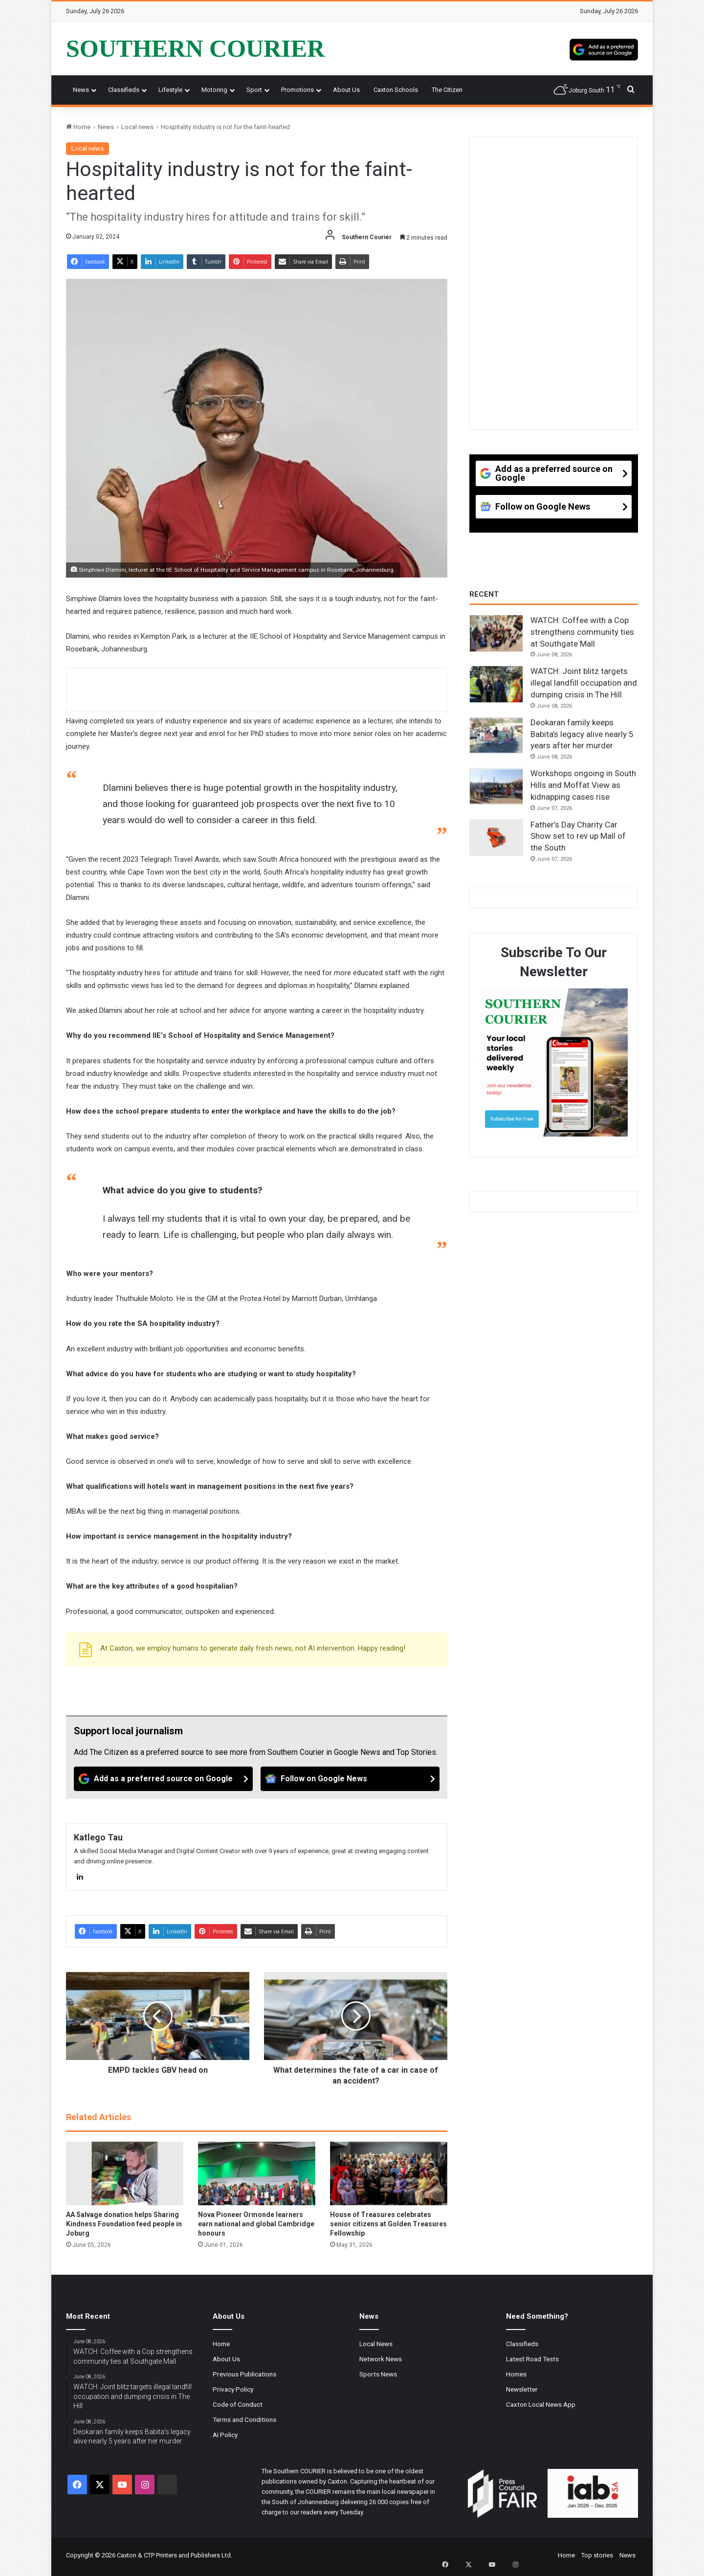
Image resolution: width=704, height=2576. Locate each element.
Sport (254, 89)
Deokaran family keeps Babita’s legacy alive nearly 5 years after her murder (582, 734)
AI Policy (225, 2435)
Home (78, 127)
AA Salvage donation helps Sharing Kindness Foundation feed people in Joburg (124, 2224)
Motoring (214, 89)
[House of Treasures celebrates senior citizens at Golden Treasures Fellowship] (388, 2173)
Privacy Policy (233, 2389)
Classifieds (123, 89)
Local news (137, 127)
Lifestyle (170, 89)
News (81, 89)
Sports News (378, 2374)
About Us (346, 89)
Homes (516, 2374)
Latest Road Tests (532, 2359)
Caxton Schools (396, 89)
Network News (380, 2359)
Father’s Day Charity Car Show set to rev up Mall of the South (578, 836)
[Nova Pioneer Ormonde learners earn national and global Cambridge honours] (256, 2173)
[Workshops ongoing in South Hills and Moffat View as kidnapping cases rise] (496, 786)
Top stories (597, 2555)
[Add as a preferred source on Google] (604, 48)
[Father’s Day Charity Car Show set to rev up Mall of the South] (496, 837)
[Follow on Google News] (350, 1779)
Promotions (297, 89)
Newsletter (522, 2389)
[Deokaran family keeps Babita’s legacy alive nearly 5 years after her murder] (496, 735)
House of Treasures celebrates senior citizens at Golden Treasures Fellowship (388, 2224)
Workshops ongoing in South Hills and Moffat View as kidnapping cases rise (583, 785)
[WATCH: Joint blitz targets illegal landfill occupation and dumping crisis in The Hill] (496, 684)
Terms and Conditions (244, 2419)
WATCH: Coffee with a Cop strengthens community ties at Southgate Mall (582, 632)
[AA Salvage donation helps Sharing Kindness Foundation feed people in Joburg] (124, 2173)
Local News (376, 2344)
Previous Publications (244, 2374)
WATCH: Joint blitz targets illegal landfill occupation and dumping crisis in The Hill (583, 682)
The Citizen (447, 89)
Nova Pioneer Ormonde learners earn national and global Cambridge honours (256, 2224)
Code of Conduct (238, 2404)
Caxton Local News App (540, 2404)
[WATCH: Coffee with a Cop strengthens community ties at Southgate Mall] (496, 633)
